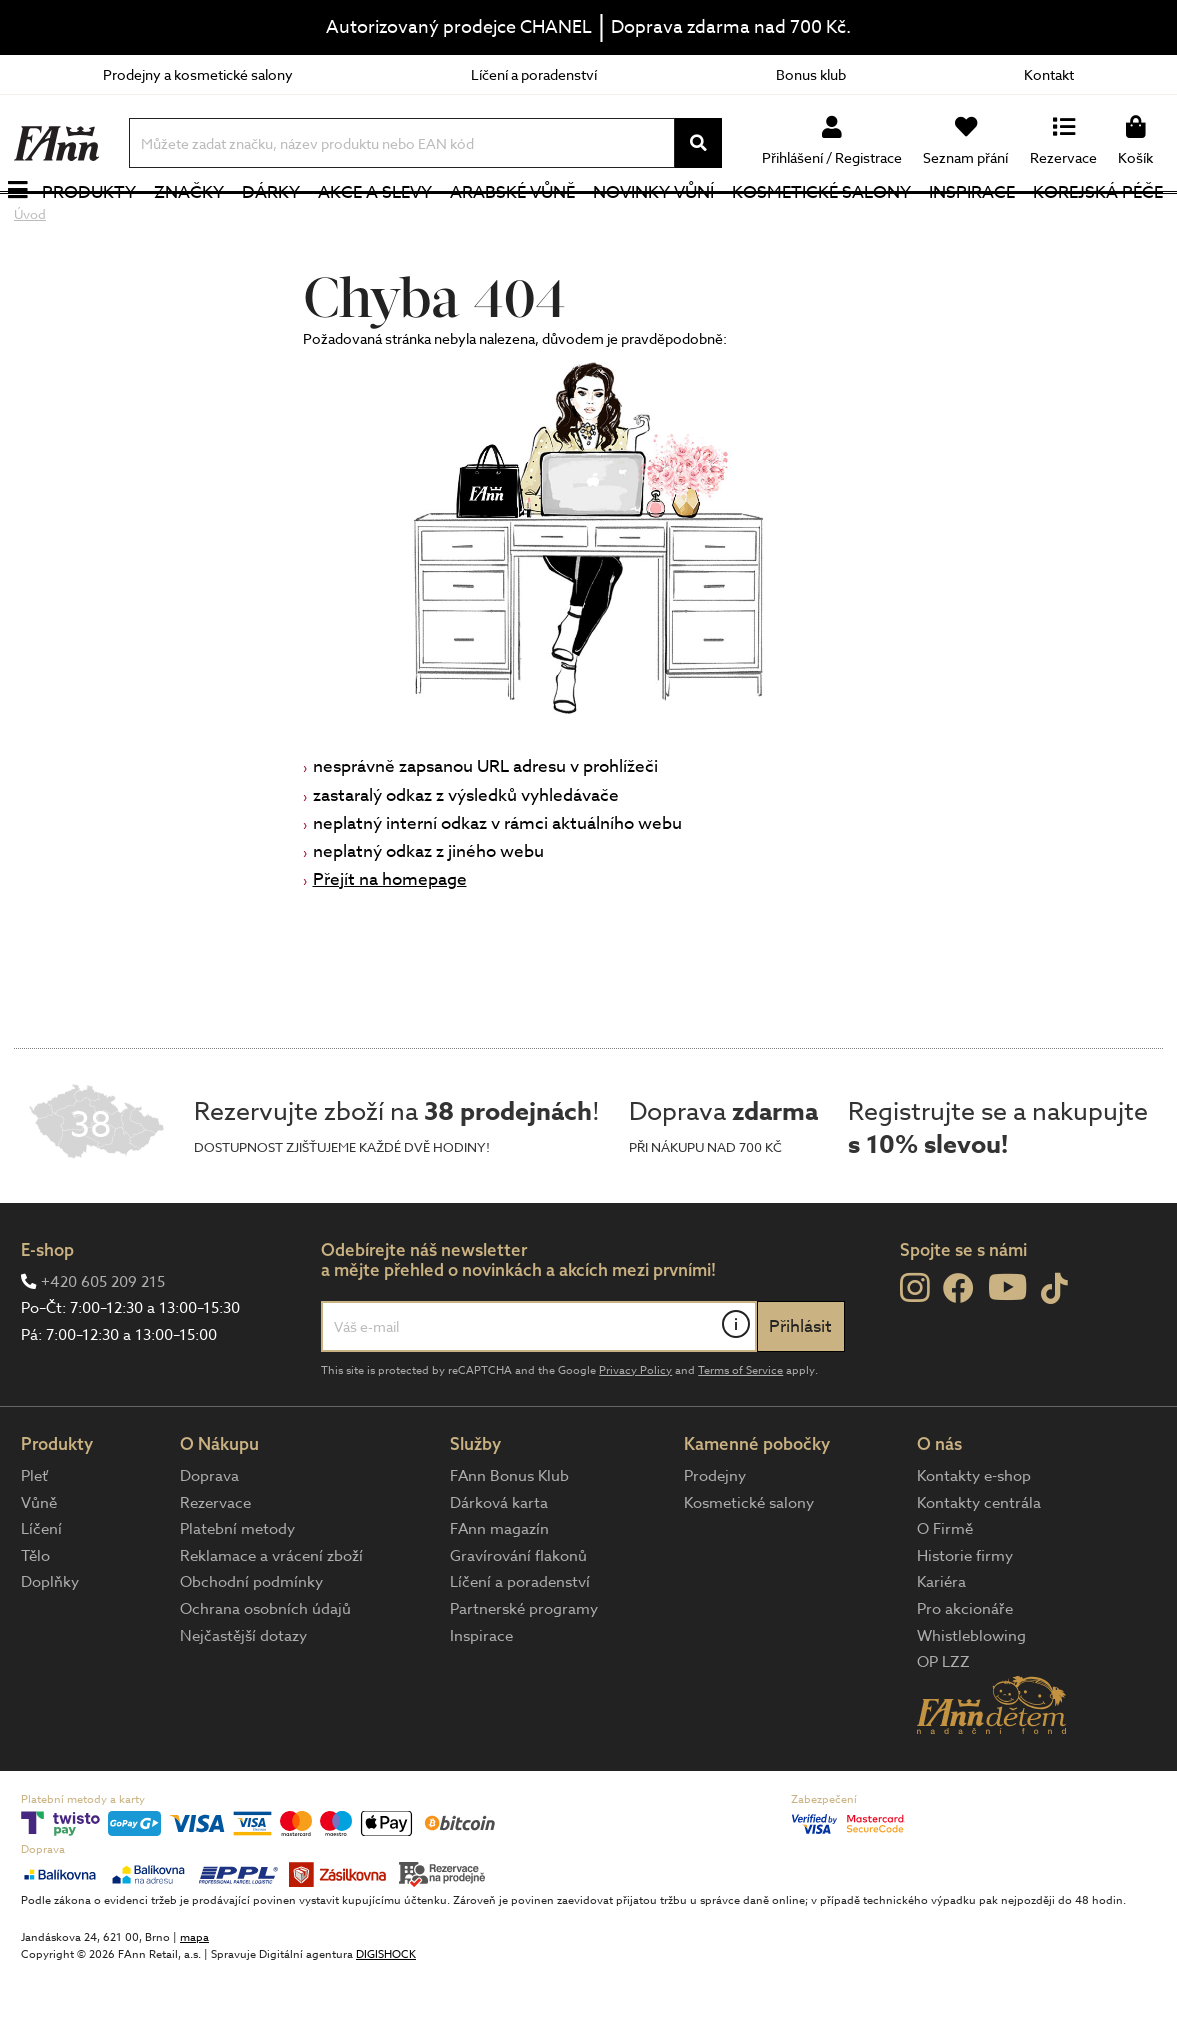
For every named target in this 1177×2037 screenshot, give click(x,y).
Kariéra (941, 1647)
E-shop (47, 1314)
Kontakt (1049, 74)
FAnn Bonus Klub (509, 1541)
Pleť (34, 1541)
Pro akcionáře (965, 1674)
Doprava (209, 1541)
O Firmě (945, 1594)
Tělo (35, 1620)
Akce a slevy (379, 224)
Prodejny (715, 1541)
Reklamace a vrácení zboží (271, 1620)
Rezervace (215, 1567)
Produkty (95, 224)
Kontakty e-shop (974, 1541)
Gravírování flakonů (518, 1620)
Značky (194, 224)
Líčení (41, 1594)
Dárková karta (499, 1567)
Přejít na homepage (390, 944)
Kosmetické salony (823, 224)
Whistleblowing (971, 1700)
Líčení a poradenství (534, 74)
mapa (194, 2001)
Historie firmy (965, 1620)
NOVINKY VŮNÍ (655, 224)
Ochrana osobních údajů (265, 1674)
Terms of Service (740, 1435)
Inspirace (973, 224)
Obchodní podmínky (251, 1647)
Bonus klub (811, 74)
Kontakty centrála (979, 1567)
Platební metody (237, 1594)
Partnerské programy (524, 1674)
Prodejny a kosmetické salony (198, 74)
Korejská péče (1098, 224)
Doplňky (50, 1647)
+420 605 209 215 (103, 1346)
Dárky (276, 224)
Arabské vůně (515, 224)
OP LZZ (943, 1727)
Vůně (39, 1567)
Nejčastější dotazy (243, 1700)
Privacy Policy (635, 1435)
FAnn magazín (499, 1594)
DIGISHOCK (386, 2018)
